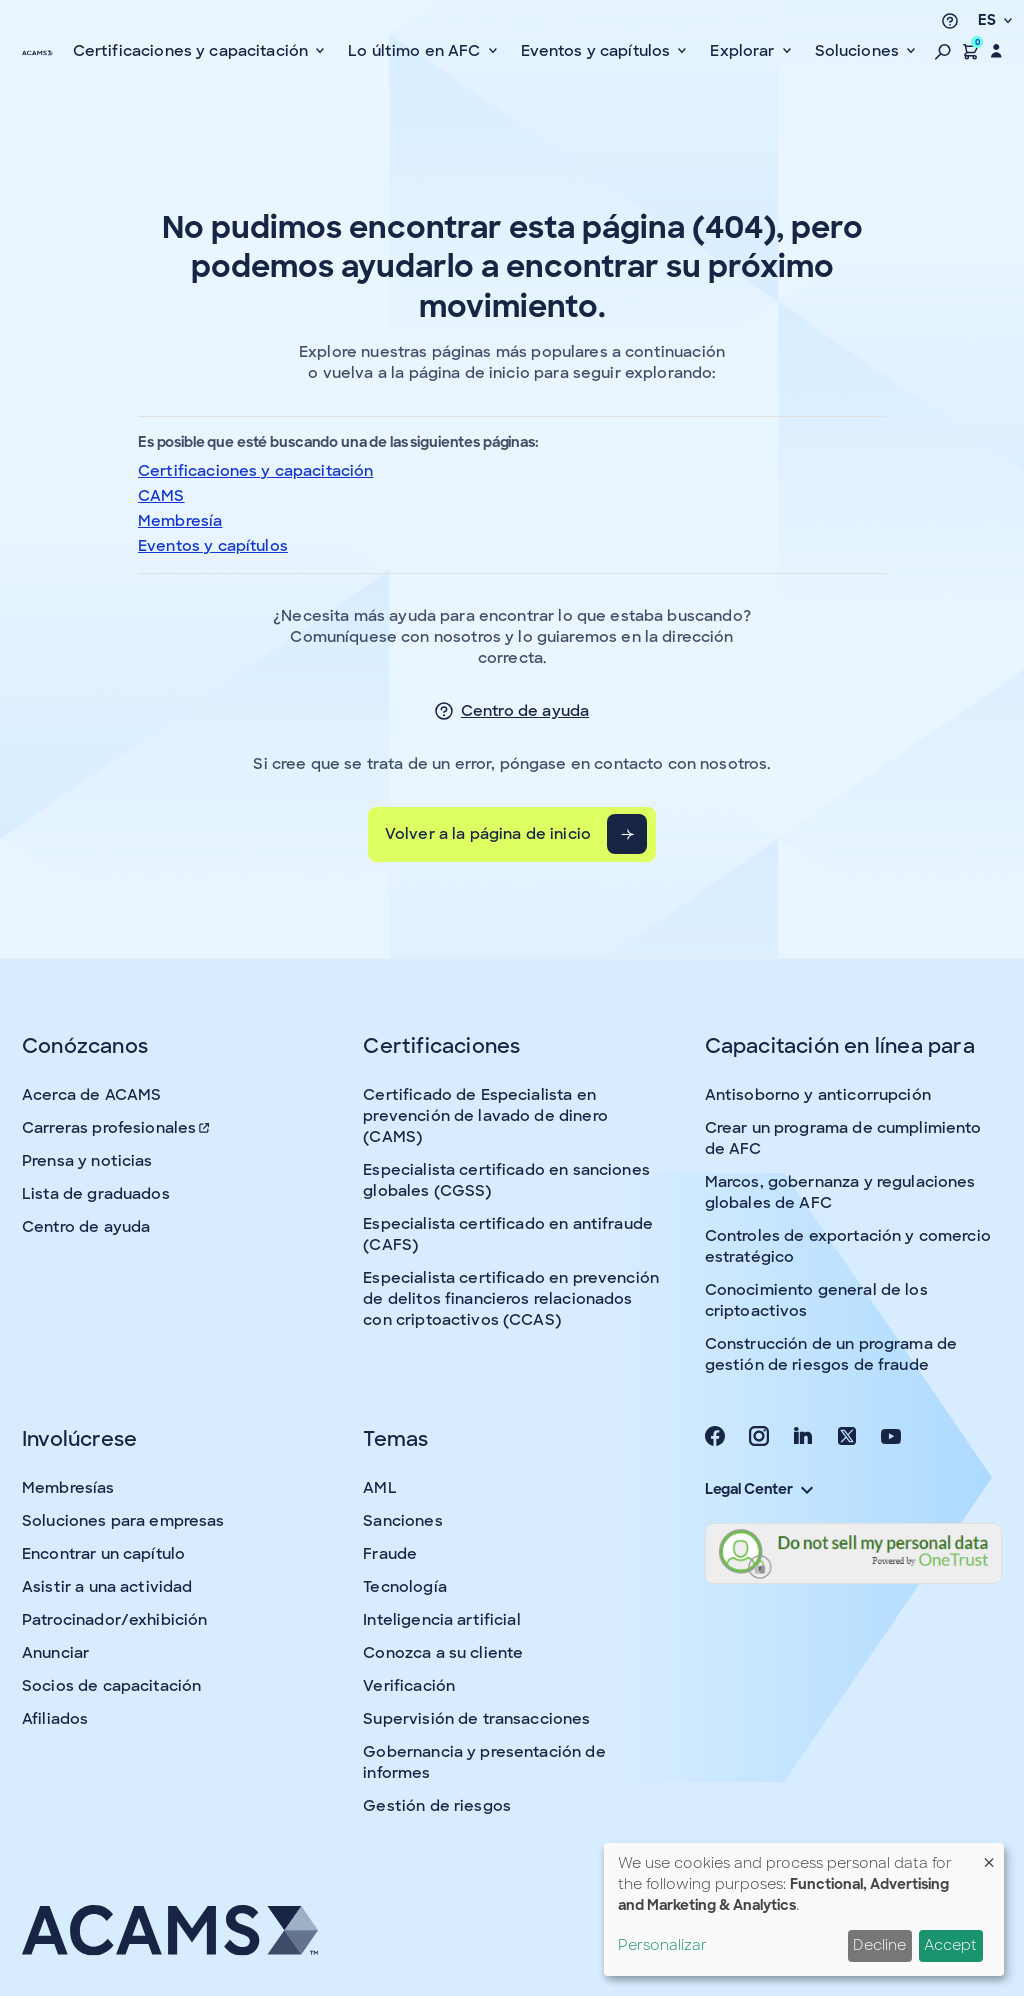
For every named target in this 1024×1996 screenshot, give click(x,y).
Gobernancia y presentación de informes (484, 1762)
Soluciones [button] (859, 51)
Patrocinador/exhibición (114, 1620)
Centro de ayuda (525, 711)
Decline (879, 1945)
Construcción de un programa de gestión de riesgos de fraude (831, 1354)
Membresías (68, 1488)
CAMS (161, 496)
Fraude (390, 1554)
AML (379, 1488)
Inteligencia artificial (441, 1620)
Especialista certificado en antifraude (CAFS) (508, 1234)
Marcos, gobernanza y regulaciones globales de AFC (840, 1192)
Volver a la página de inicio (488, 834)
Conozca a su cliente (443, 1653)
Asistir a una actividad (107, 1587)
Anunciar (55, 1653)
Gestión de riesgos (437, 1806)
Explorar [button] (744, 51)
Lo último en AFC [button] (416, 51)
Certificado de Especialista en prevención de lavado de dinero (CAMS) (485, 1116)
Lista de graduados (96, 1194)
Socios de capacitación (111, 1686)
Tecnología (405, 1587)
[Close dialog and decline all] (989, 1855)
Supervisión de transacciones (476, 1719)
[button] (943, 51)
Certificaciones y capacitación (256, 471)
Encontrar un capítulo (103, 1554)
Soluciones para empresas (123, 1521)
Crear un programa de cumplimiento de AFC (843, 1138)
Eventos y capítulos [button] (598, 51)
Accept (950, 1945)
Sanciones (402, 1521)
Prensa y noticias (87, 1161)
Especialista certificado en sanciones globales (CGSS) (506, 1180)
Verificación (409, 1686)
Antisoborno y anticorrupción (818, 1095)
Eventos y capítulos (213, 546)
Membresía (180, 521)
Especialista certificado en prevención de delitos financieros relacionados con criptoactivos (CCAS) (511, 1299)
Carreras (117, 1128)
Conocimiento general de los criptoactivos (816, 1300)
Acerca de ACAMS (91, 1095)
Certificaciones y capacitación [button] (193, 51)
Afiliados (55, 1719)
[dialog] (804, 1909)
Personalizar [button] (662, 1945)
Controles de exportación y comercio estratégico (848, 1246)
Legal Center (759, 1489)
